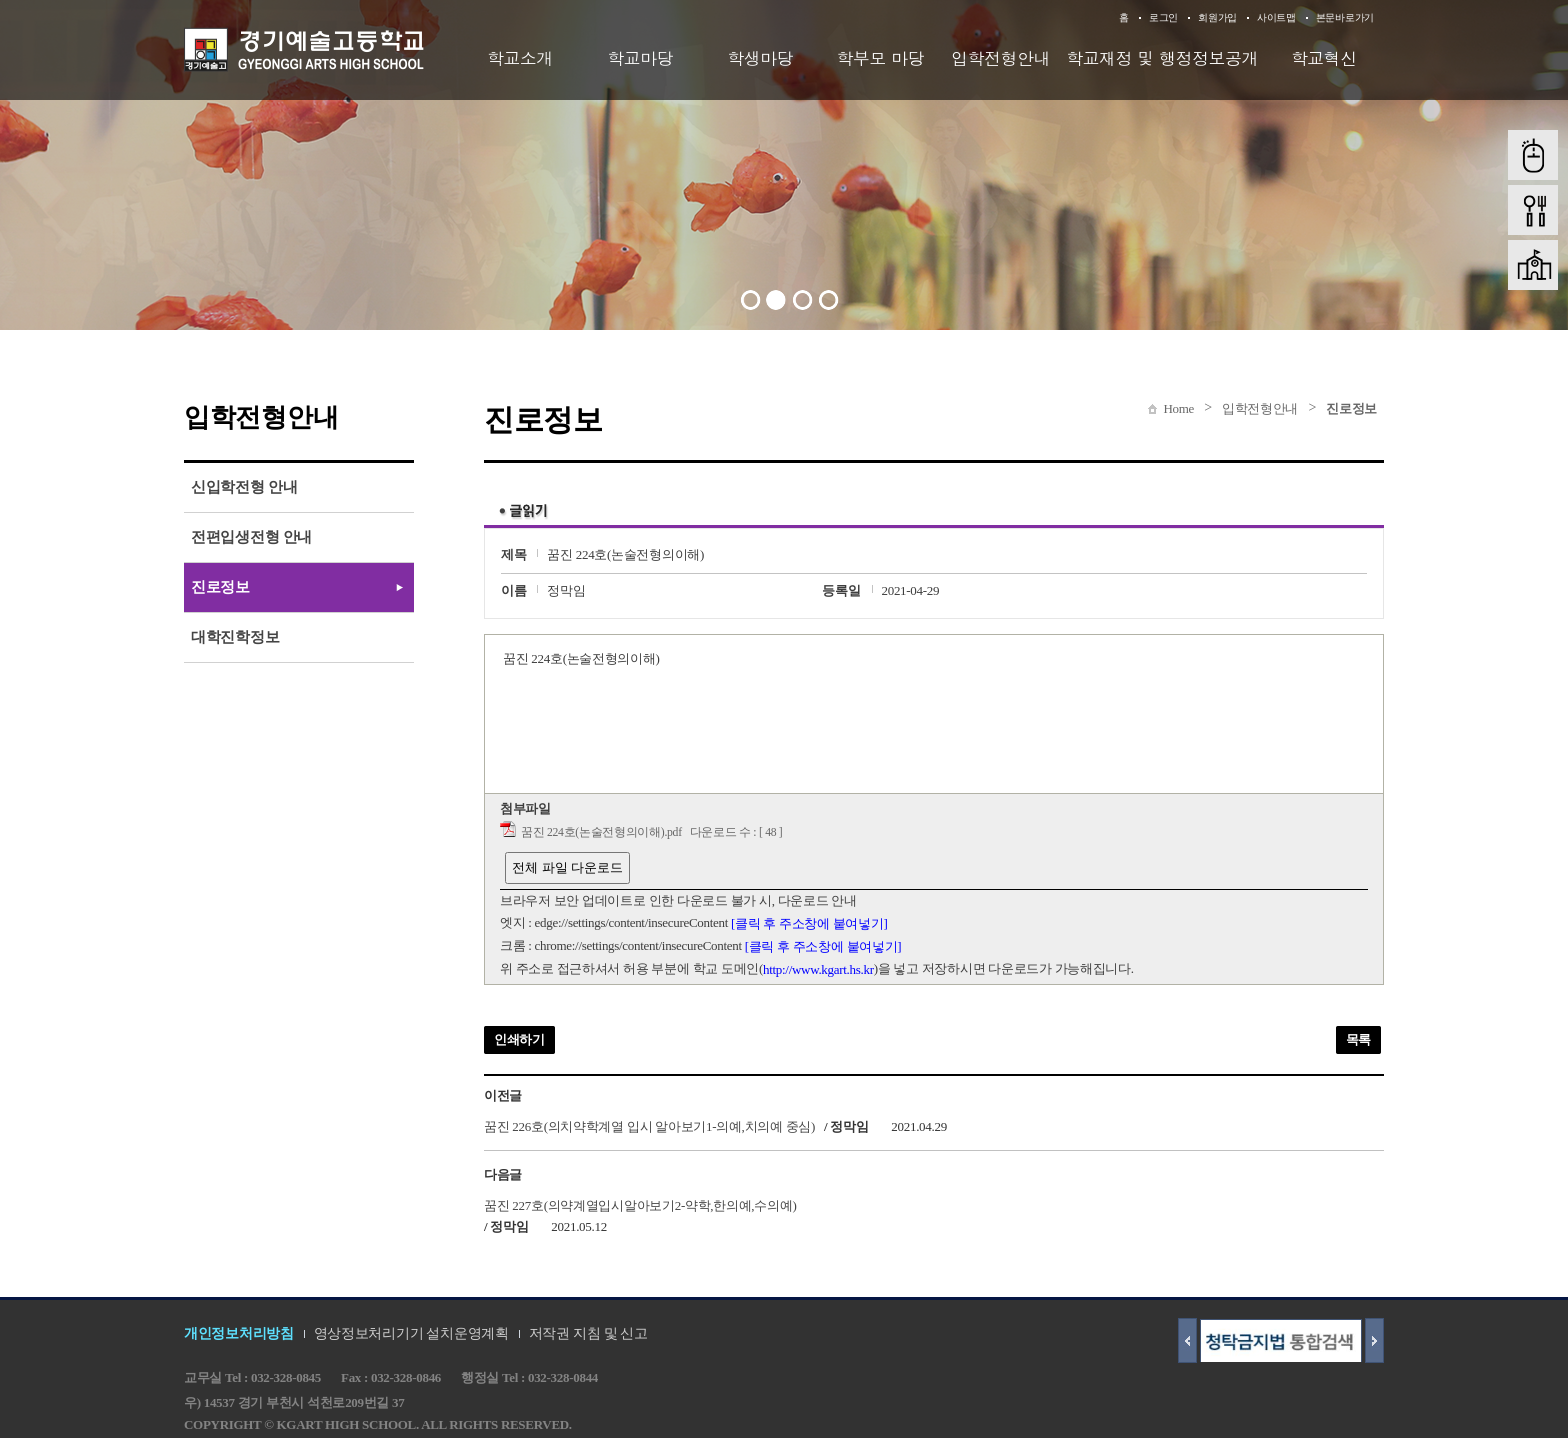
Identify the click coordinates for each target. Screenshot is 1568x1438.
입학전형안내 (1000, 58)
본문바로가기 (1345, 17)
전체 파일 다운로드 (567, 867)
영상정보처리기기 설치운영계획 (411, 1333)
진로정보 (1351, 408)
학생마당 (760, 58)
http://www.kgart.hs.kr (818, 969)
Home (1178, 408)
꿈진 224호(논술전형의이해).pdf (601, 832)
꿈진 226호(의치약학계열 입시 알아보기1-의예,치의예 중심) (649, 1126)
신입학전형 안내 (244, 487)
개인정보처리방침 (239, 1333)
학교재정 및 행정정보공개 (1162, 58)
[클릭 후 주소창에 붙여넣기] (809, 923)
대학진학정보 (235, 637)
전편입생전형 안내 (251, 537)
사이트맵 (1276, 17)
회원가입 (1217, 17)
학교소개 (520, 58)
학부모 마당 (881, 58)
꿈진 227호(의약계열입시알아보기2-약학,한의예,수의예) (640, 1204)
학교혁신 (1324, 58)
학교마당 (640, 58)
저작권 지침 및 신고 (588, 1333)
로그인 (1163, 17)
